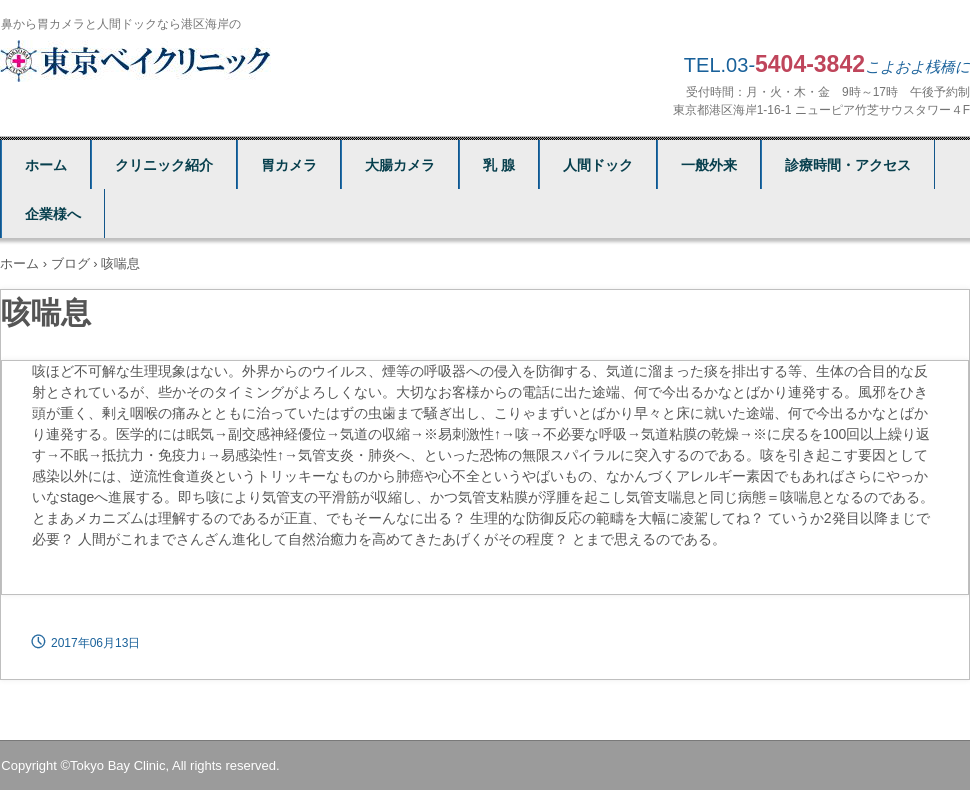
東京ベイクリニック (138, 61)
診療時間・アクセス (848, 165)
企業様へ (53, 214)
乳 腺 (499, 165)
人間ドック (598, 165)
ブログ (70, 263)
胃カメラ (289, 165)
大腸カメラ (400, 165)
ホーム (46, 165)
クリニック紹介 (164, 165)
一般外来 (709, 165)
